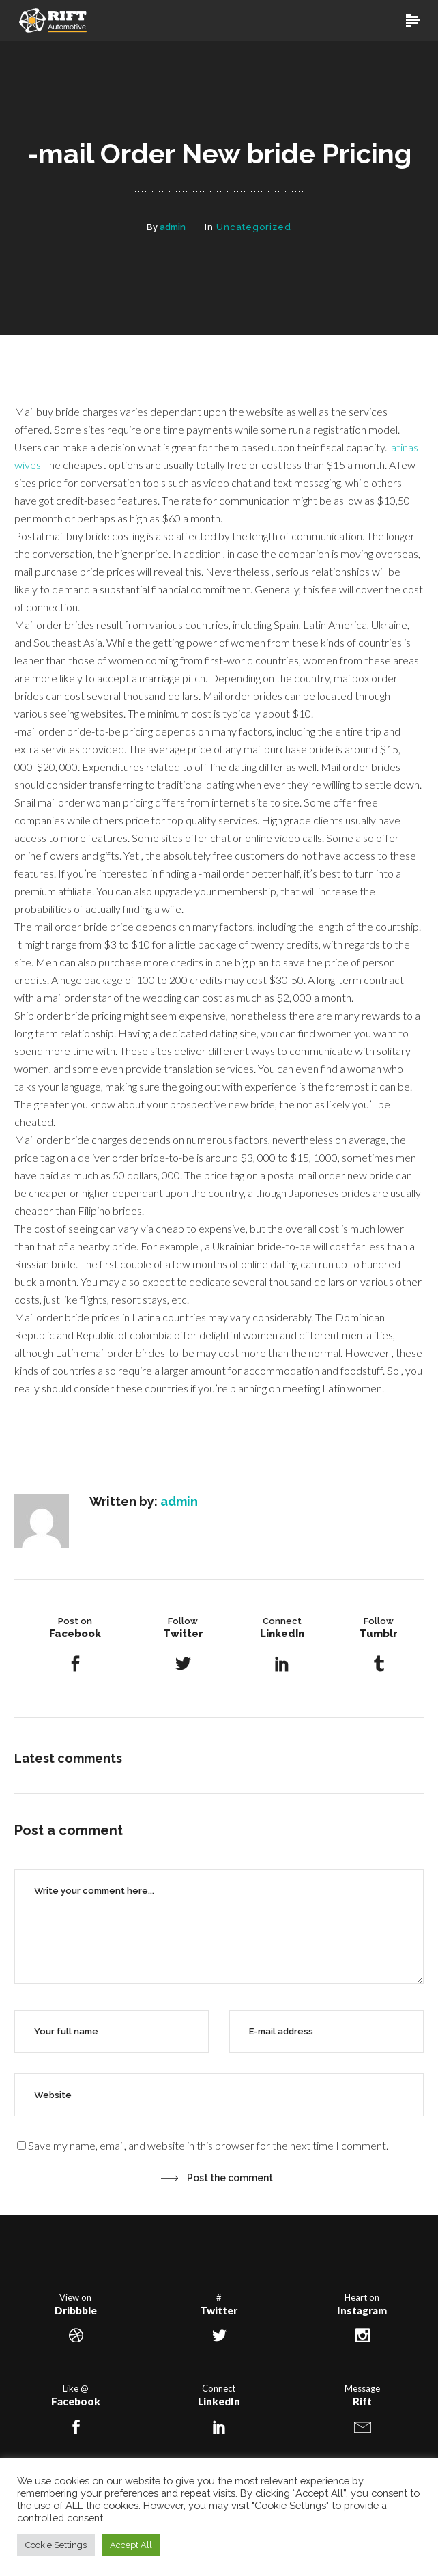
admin (173, 227)
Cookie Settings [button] (56, 2545)
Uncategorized (253, 227)
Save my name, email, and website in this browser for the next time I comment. (208, 2145)
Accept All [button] (131, 2545)
